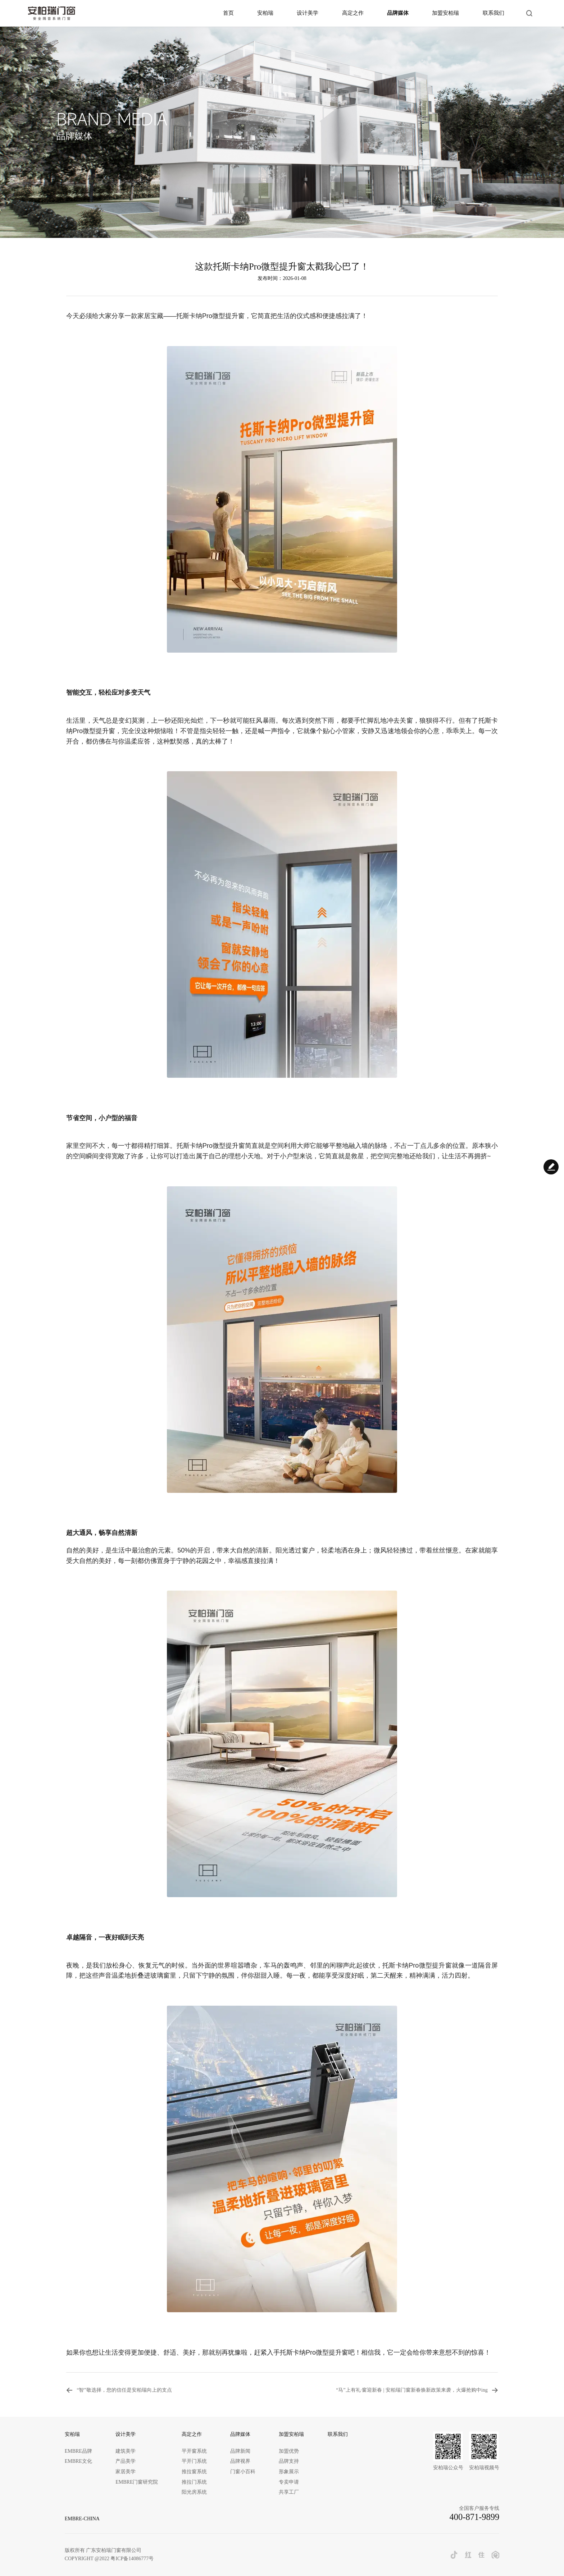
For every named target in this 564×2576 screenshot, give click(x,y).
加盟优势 (289, 2451)
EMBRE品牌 (78, 2451)
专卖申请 (289, 2482)
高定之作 (353, 13)
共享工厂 (289, 2492)
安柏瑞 (265, 13)
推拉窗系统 (194, 2471)
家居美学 (125, 2471)
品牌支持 (289, 2461)
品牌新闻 (240, 2451)
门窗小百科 (242, 2471)
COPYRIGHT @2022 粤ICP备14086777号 (109, 2558)
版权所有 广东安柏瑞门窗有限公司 (103, 2550)
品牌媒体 (398, 13)
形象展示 (289, 2471)
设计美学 (307, 13)
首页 (228, 13)
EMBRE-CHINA (82, 2518)
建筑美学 (125, 2451)
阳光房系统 (194, 2492)
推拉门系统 (194, 2482)
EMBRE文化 (78, 2461)
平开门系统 (194, 2461)
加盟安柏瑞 (445, 13)
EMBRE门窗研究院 (136, 2482)
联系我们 (493, 13)
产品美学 (125, 2461)
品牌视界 (240, 2461)
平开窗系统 (194, 2451)
